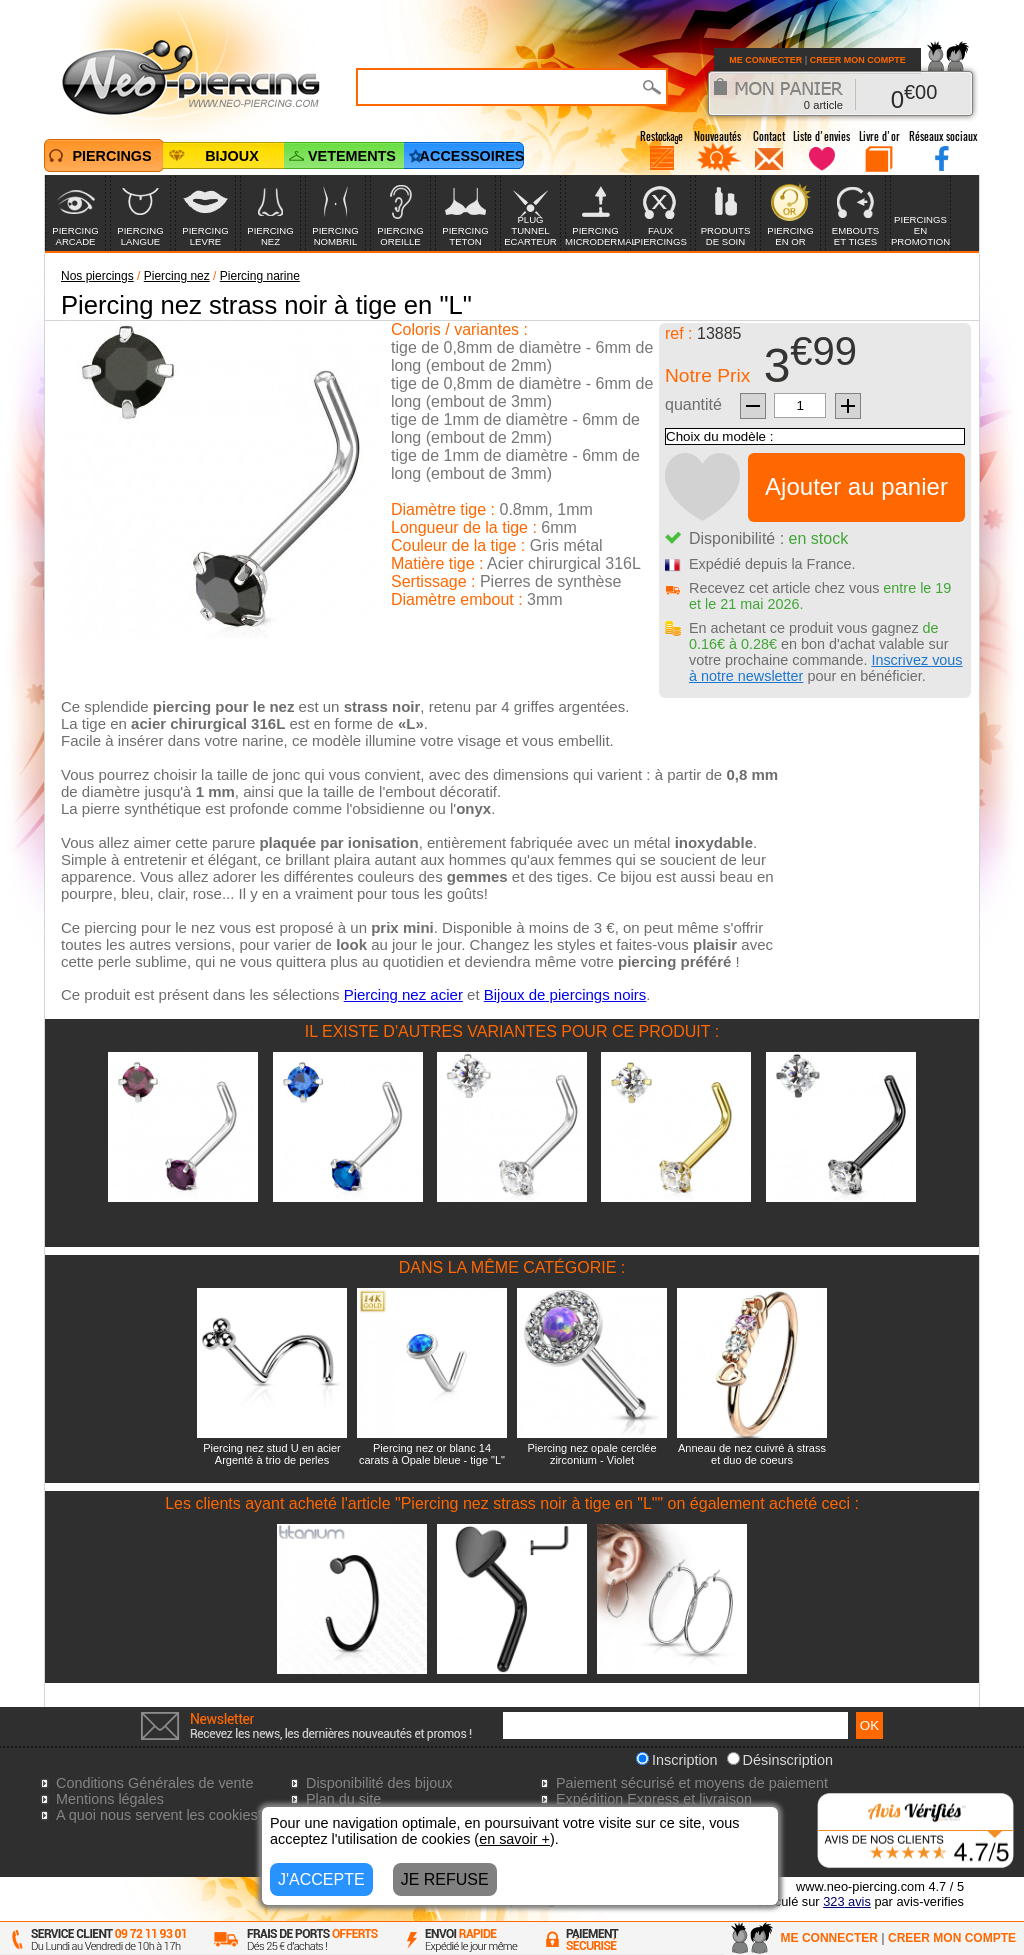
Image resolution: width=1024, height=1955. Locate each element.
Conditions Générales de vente (155, 1783)
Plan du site (343, 1799)
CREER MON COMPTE (858, 60)
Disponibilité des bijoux (379, 1783)
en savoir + (514, 1839)
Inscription (677, 1760)
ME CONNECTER (765, 60)
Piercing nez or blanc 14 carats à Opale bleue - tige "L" (432, 1454)
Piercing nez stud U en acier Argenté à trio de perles (272, 1454)
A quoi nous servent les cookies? (161, 1815)
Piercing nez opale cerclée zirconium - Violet (591, 1454)
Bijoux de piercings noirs (565, 994)
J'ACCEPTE (321, 1879)
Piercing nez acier (403, 994)
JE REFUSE (445, 1879)
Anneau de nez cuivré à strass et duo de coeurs (752, 1454)
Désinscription (780, 1760)
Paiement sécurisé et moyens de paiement (692, 1783)
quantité (693, 404)
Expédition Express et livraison (654, 1799)
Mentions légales (110, 1799)
